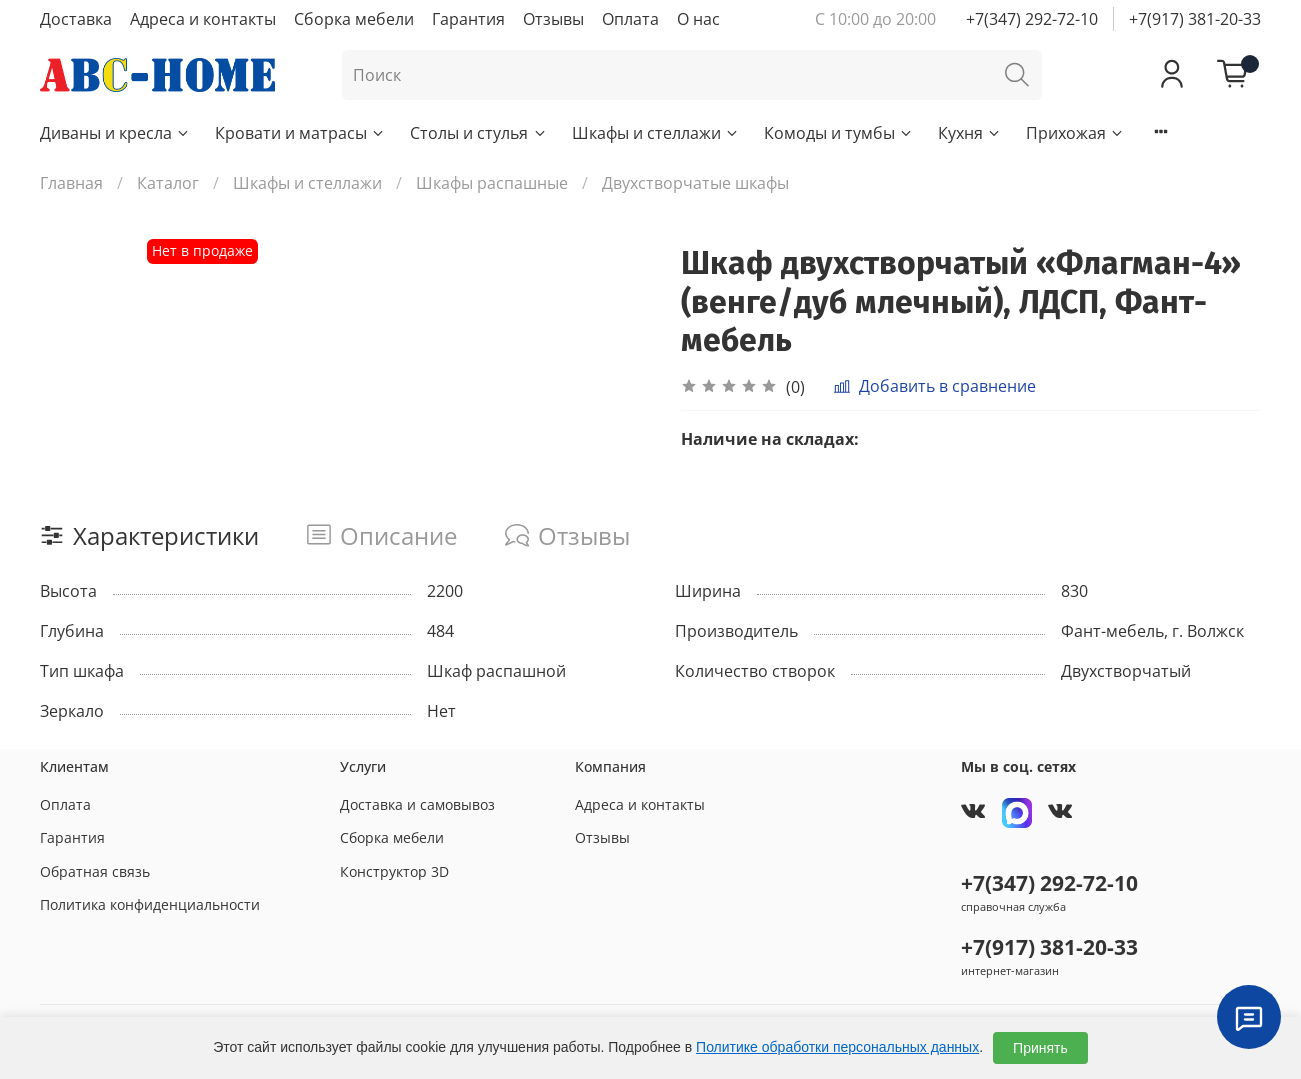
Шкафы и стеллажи (656, 133)
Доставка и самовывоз (417, 804)
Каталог (168, 183)
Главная (71, 183)
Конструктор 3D (394, 871)
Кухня (970, 133)
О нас (698, 19)
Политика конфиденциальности (150, 904)
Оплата (630, 19)
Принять (1040, 1048)
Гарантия (468, 19)
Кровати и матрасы (300, 133)
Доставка (76, 19)
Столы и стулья (478, 133)
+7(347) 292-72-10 (1032, 19)
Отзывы (553, 19)
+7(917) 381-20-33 (1195, 19)
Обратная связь (95, 871)
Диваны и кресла (115, 133)
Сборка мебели (354, 19)
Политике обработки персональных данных (837, 1047)
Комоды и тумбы (839, 133)
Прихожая (1075, 133)
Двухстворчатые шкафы (695, 183)
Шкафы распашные (492, 183)
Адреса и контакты (203, 19)
